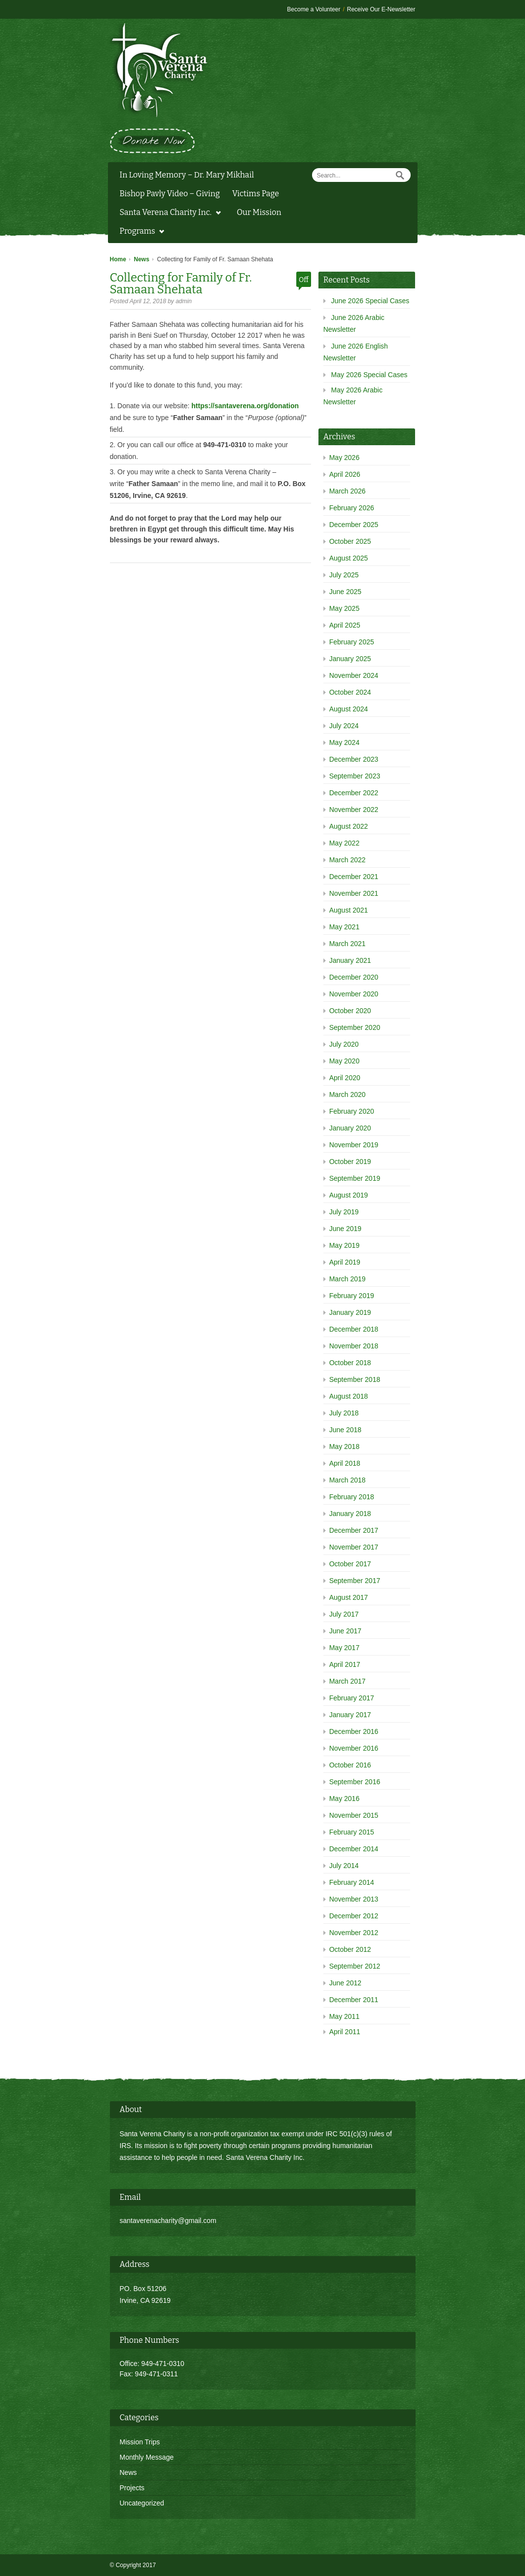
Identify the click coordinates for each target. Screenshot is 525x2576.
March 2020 (347, 1094)
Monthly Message (147, 2457)
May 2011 (344, 2016)
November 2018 (354, 1346)
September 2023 (355, 776)
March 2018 (347, 1480)
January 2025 (350, 659)
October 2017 (350, 1564)
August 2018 (348, 1396)
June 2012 (345, 1983)
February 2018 (351, 1497)
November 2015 (354, 1815)
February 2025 (351, 642)
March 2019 (347, 1279)
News (141, 259)
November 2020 (354, 994)
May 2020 (344, 1061)
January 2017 (350, 1715)
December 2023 (354, 759)
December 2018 (354, 1329)
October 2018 (350, 1363)
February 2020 (351, 1111)
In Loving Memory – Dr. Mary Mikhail (187, 174)
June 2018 (345, 1430)
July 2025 (344, 575)
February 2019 (351, 1296)
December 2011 (354, 2000)
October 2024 (350, 692)
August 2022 (348, 826)
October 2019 (350, 1161)
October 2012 (350, 1949)
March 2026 (347, 491)
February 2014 (351, 1882)
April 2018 (344, 1463)
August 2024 (348, 709)
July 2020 (344, 1044)
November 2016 (354, 1748)
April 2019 (344, 1262)
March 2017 (347, 1681)
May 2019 (344, 1245)
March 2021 (347, 944)
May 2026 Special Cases (369, 375)
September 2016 (355, 1782)
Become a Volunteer (313, 9)
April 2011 (344, 2032)
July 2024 (344, 726)
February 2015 (351, 1832)
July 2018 (344, 1413)
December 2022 (354, 793)
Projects (132, 2488)
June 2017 (345, 1631)
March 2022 (347, 860)
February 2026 (351, 508)
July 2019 (344, 1212)
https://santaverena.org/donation (245, 406)
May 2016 (344, 1798)
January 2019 (350, 1312)
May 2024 (344, 742)
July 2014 (344, 1866)
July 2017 (344, 1614)
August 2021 (348, 910)
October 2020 (350, 1011)
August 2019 (348, 1195)
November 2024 (354, 675)
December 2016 (354, 1731)
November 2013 (354, 1899)
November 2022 (354, 809)
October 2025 (350, 541)
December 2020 (354, 977)
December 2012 (354, 1916)
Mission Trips (140, 2442)
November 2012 (354, 1933)
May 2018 (344, 1446)
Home (118, 259)
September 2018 (355, 1379)
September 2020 (355, 1027)
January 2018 (350, 1513)
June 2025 (345, 592)
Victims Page (255, 193)
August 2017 (348, 1597)
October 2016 (350, 1765)
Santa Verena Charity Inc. (168, 213)
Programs (140, 232)
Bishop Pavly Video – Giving (170, 193)
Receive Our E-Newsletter (381, 9)
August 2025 (348, 558)
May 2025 (344, 608)
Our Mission (259, 212)
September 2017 (355, 1581)
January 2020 (350, 1128)
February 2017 (351, 1698)
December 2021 (354, 877)
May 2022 (344, 843)
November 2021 (354, 893)
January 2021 (350, 960)
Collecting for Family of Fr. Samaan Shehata (181, 283)
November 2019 (354, 1145)
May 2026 (344, 457)
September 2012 (355, 1966)
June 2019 (345, 1229)
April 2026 (344, 474)
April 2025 (344, 625)
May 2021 (344, 927)
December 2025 (354, 525)
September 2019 (355, 1178)
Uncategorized (142, 2503)
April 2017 (344, 1664)
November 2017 (354, 1547)
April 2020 (344, 1078)
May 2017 (344, 1648)
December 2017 (354, 1530)
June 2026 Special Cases (370, 301)
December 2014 (354, 1849)
